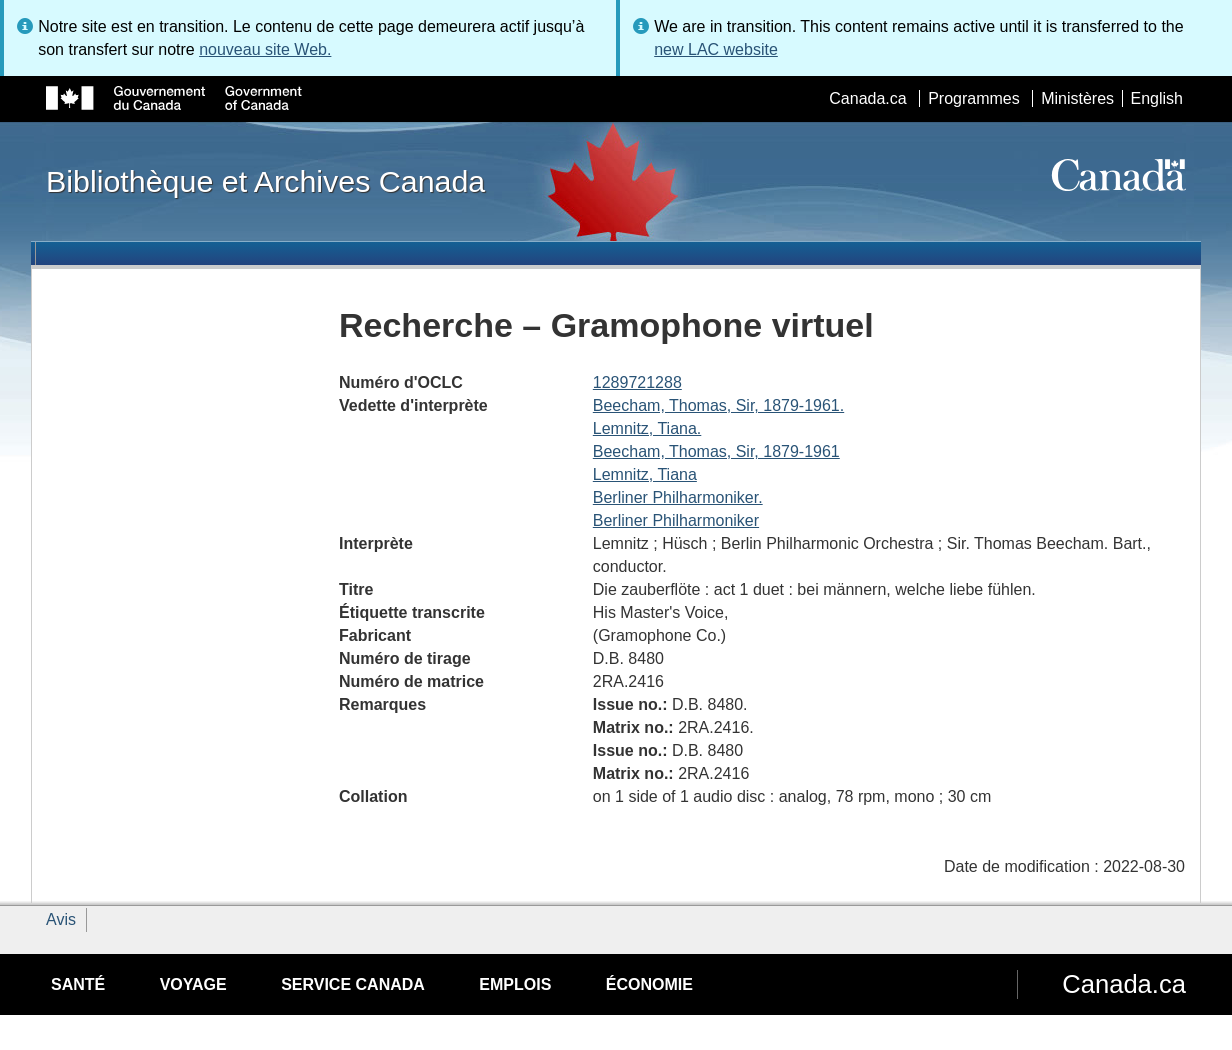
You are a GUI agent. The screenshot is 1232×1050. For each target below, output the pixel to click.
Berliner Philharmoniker (676, 520)
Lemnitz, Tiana (645, 474)
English (1157, 98)
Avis (61, 919)
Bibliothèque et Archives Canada (265, 181)
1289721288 (637, 382)
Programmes (974, 98)
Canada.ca (867, 98)
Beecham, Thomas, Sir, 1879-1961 (716, 451)
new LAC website (716, 49)
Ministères (1077, 98)
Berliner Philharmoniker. (678, 497)
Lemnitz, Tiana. (647, 428)
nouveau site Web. (265, 49)
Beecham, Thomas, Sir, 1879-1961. (718, 405)
